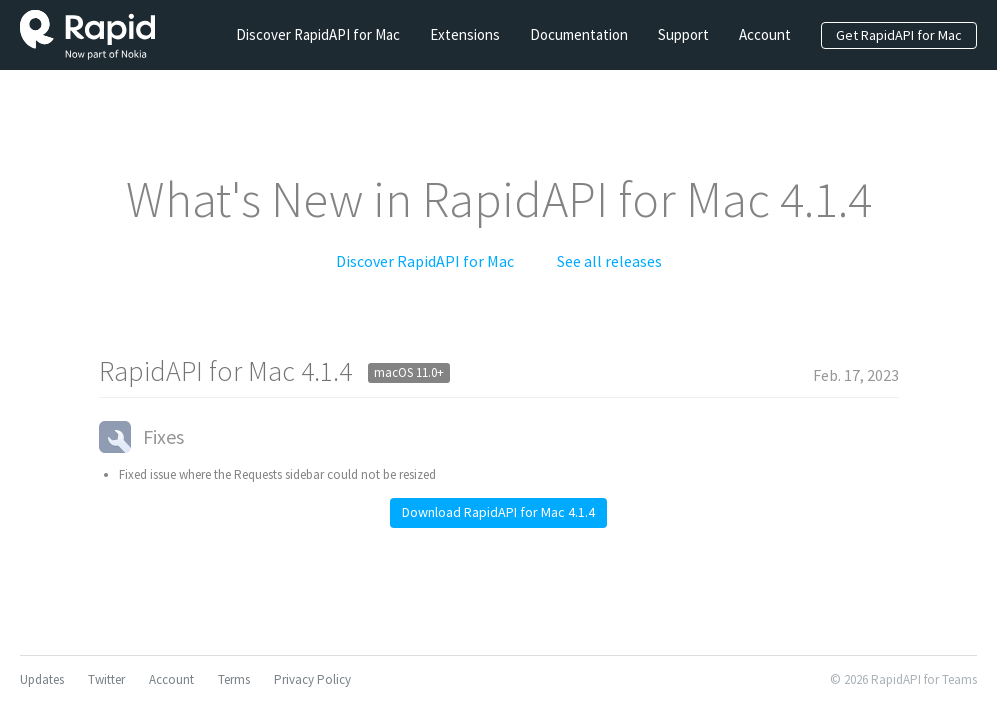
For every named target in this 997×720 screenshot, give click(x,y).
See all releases (609, 261)
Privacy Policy (312, 679)
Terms (234, 679)
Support (683, 34)
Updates (42, 679)
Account (765, 34)
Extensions (465, 34)
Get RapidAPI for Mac (899, 35)
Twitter (106, 679)
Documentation (579, 34)
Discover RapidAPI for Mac (318, 34)
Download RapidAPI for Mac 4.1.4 (498, 512)
